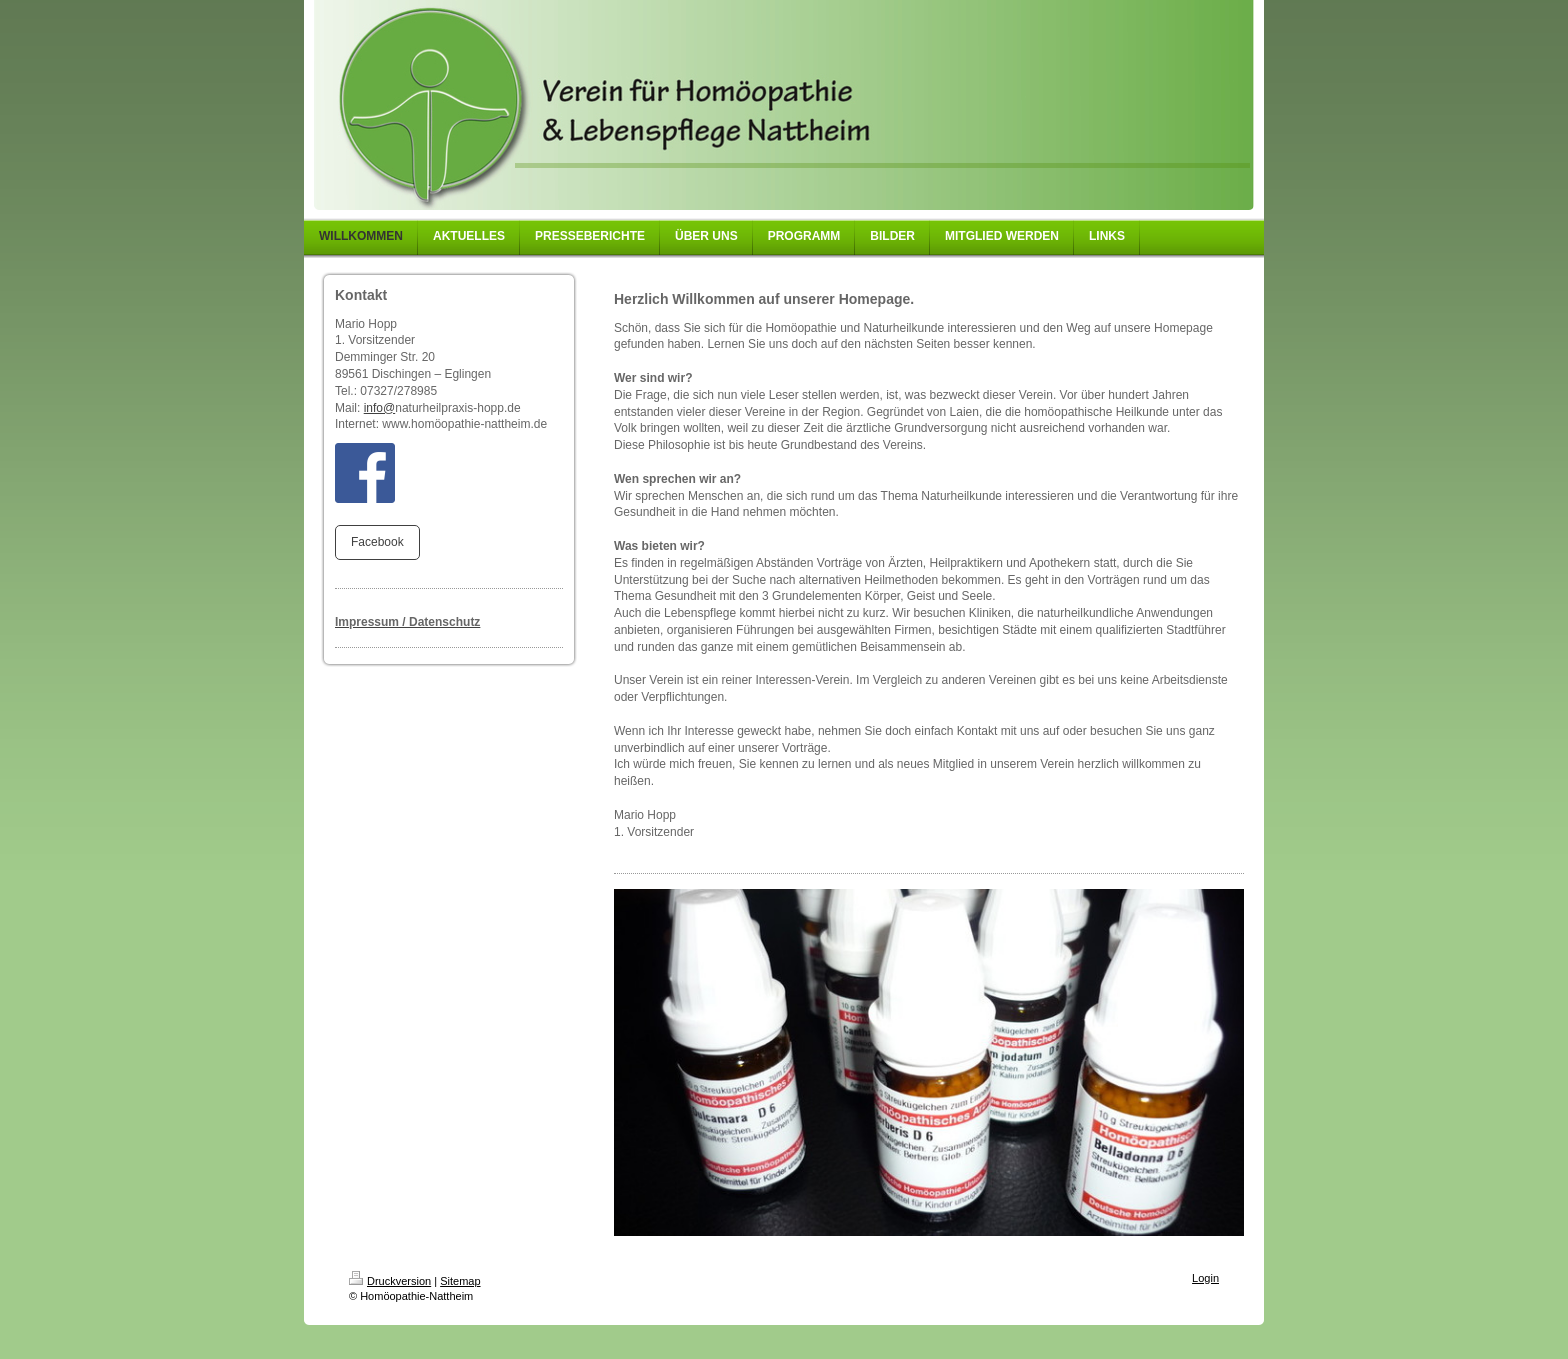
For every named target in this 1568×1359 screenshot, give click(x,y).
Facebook (377, 542)
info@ (380, 408)
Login (1205, 1278)
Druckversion (390, 1281)
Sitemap (460, 1281)
